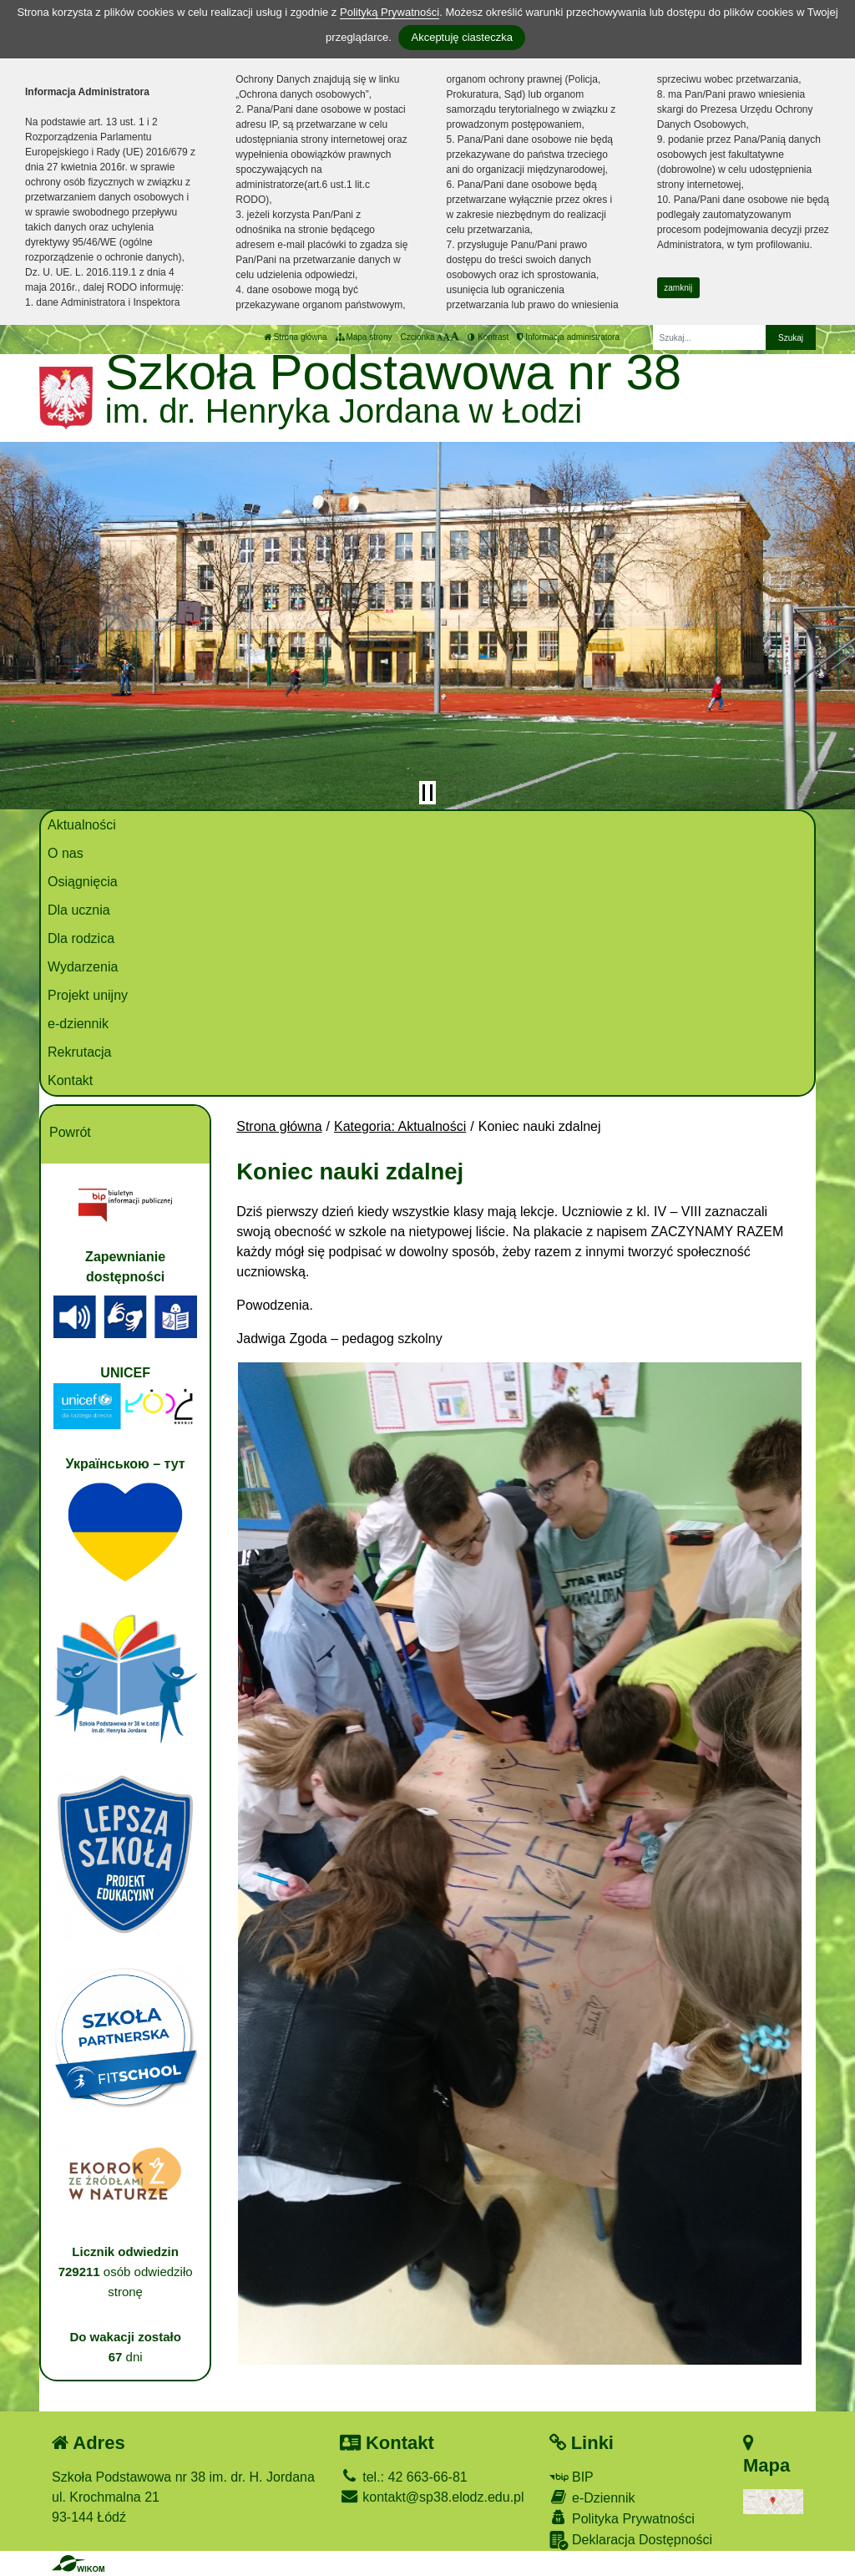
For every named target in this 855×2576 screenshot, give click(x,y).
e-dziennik (78, 1024)
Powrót (70, 1132)
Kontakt (70, 1080)
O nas (65, 853)
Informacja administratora (568, 337)
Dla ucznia (79, 910)
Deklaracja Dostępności (631, 2540)
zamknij (678, 287)
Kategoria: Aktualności (400, 1126)
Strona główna (295, 337)
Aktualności (82, 825)
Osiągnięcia (83, 882)
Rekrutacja (79, 1052)
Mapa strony (364, 337)
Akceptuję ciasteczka (461, 37)
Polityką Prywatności (389, 12)
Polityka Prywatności (622, 2518)
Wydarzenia (83, 967)
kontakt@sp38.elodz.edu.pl (432, 2497)
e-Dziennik (592, 2497)
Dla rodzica (81, 938)
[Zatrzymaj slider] (427, 792)
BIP (571, 2477)
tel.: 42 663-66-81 (404, 2477)
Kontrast (488, 337)
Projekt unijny (88, 995)
